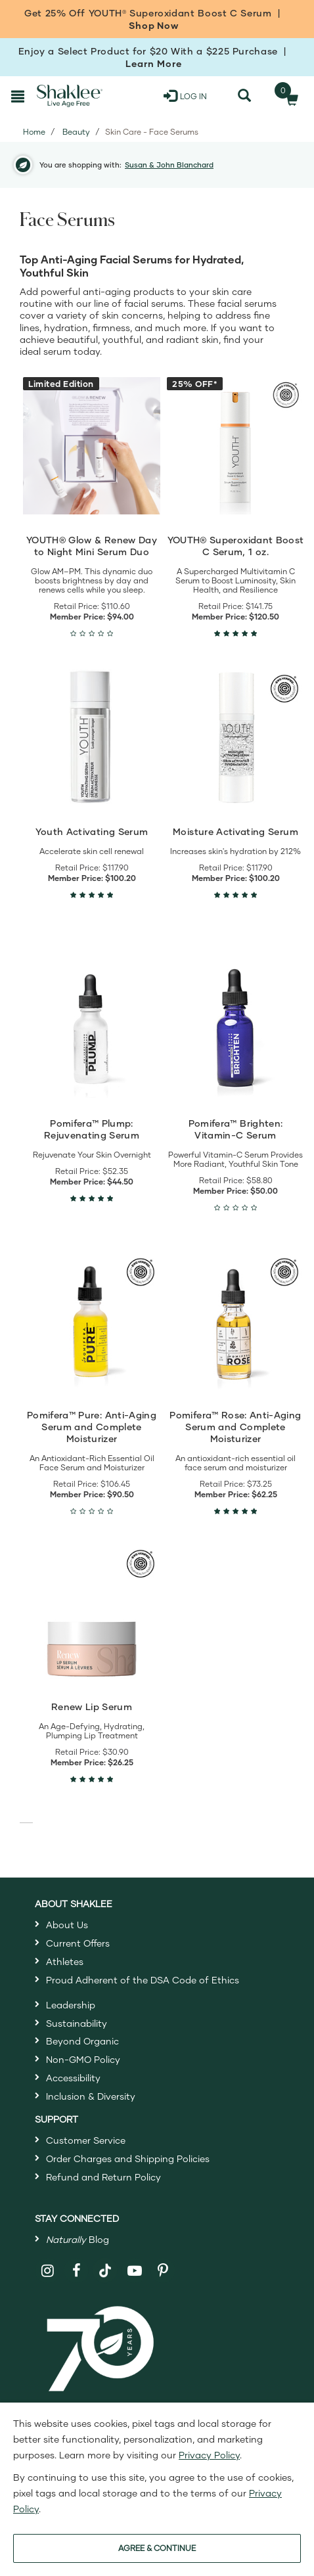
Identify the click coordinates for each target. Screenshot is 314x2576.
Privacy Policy (209, 2454)
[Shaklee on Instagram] (47, 2271)
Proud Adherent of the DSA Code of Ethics (142, 1979)
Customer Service (85, 2140)
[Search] (244, 96)
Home (34, 132)
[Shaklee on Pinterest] (163, 2271)
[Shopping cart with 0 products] (288, 96)
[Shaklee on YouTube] (134, 2271)
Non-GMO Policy (83, 2059)
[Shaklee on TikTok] (105, 2263)
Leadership (70, 2004)
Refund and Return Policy (103, 2176)
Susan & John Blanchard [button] (169, 164)
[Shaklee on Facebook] (76, 2271)
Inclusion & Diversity (90, 2096)
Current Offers (78, 1943)
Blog (77, 2239)
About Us (67, 1924)
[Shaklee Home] (69, 96)
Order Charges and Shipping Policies (128, 2158)
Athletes (64, 1961)
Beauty (76, 132)
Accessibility (73, 2077)
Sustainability (76, 2023)
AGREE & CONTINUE (157, 2548)
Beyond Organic (82, 2040)
